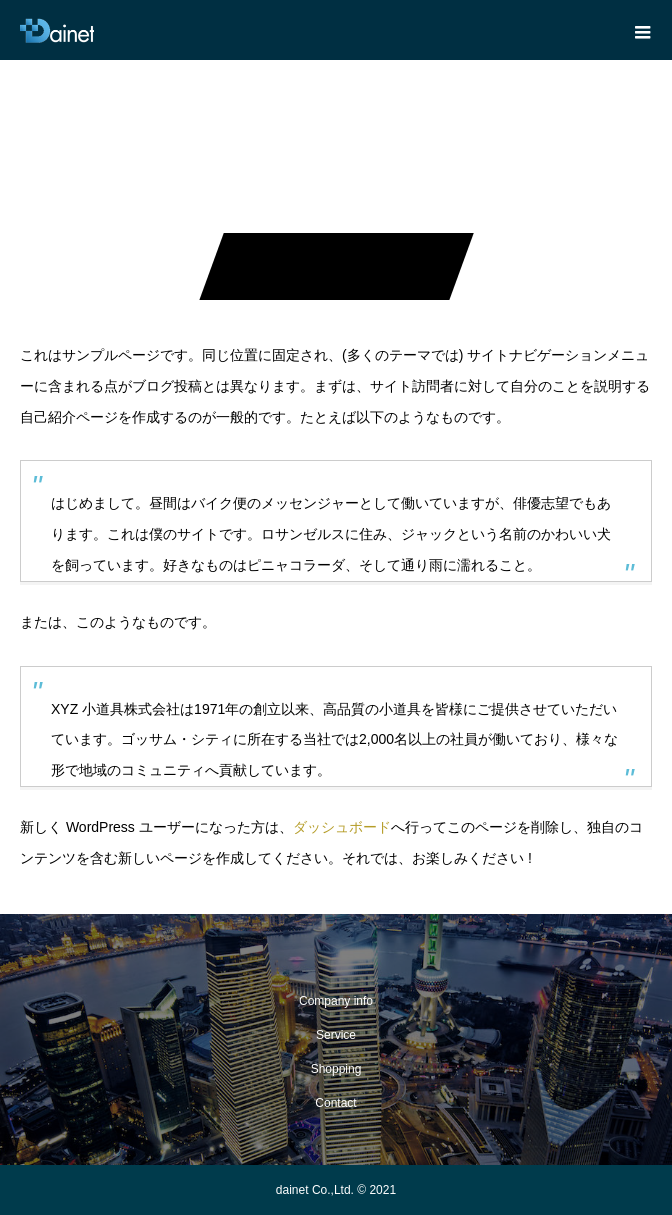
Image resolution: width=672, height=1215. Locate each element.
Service (336, 1035)
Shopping (336, 1069)
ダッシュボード (342, 827)
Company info (336, 1001)
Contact (335, 1103)
